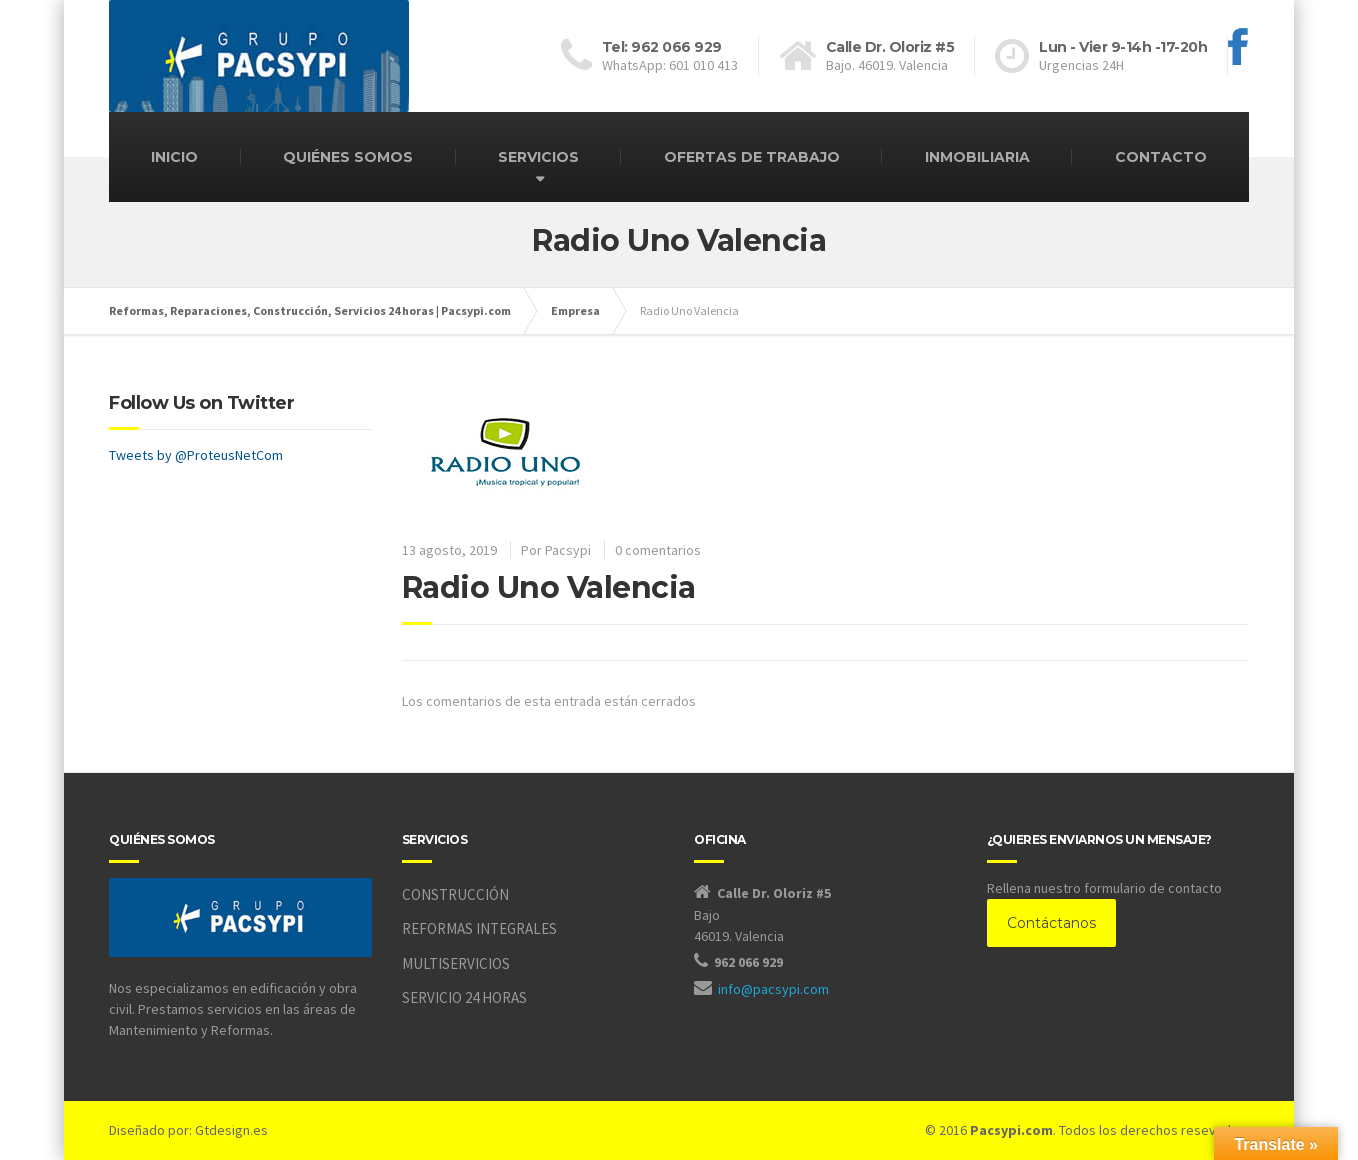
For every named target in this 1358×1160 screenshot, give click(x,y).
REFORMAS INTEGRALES (479, 928)
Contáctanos (1051, 923)
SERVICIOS (538, 157)
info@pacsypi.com (773, 989)
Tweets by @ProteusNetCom (196, 455)
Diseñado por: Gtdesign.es (188, 1130)
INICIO (174, 157)
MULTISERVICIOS (456, 963)
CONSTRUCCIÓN (455, 894)
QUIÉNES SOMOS (348, 157)
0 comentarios (658, 550)
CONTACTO (1161, 157)
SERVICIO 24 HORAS (464, 997)
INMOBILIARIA (977, 157)
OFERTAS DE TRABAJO (752, 157)
